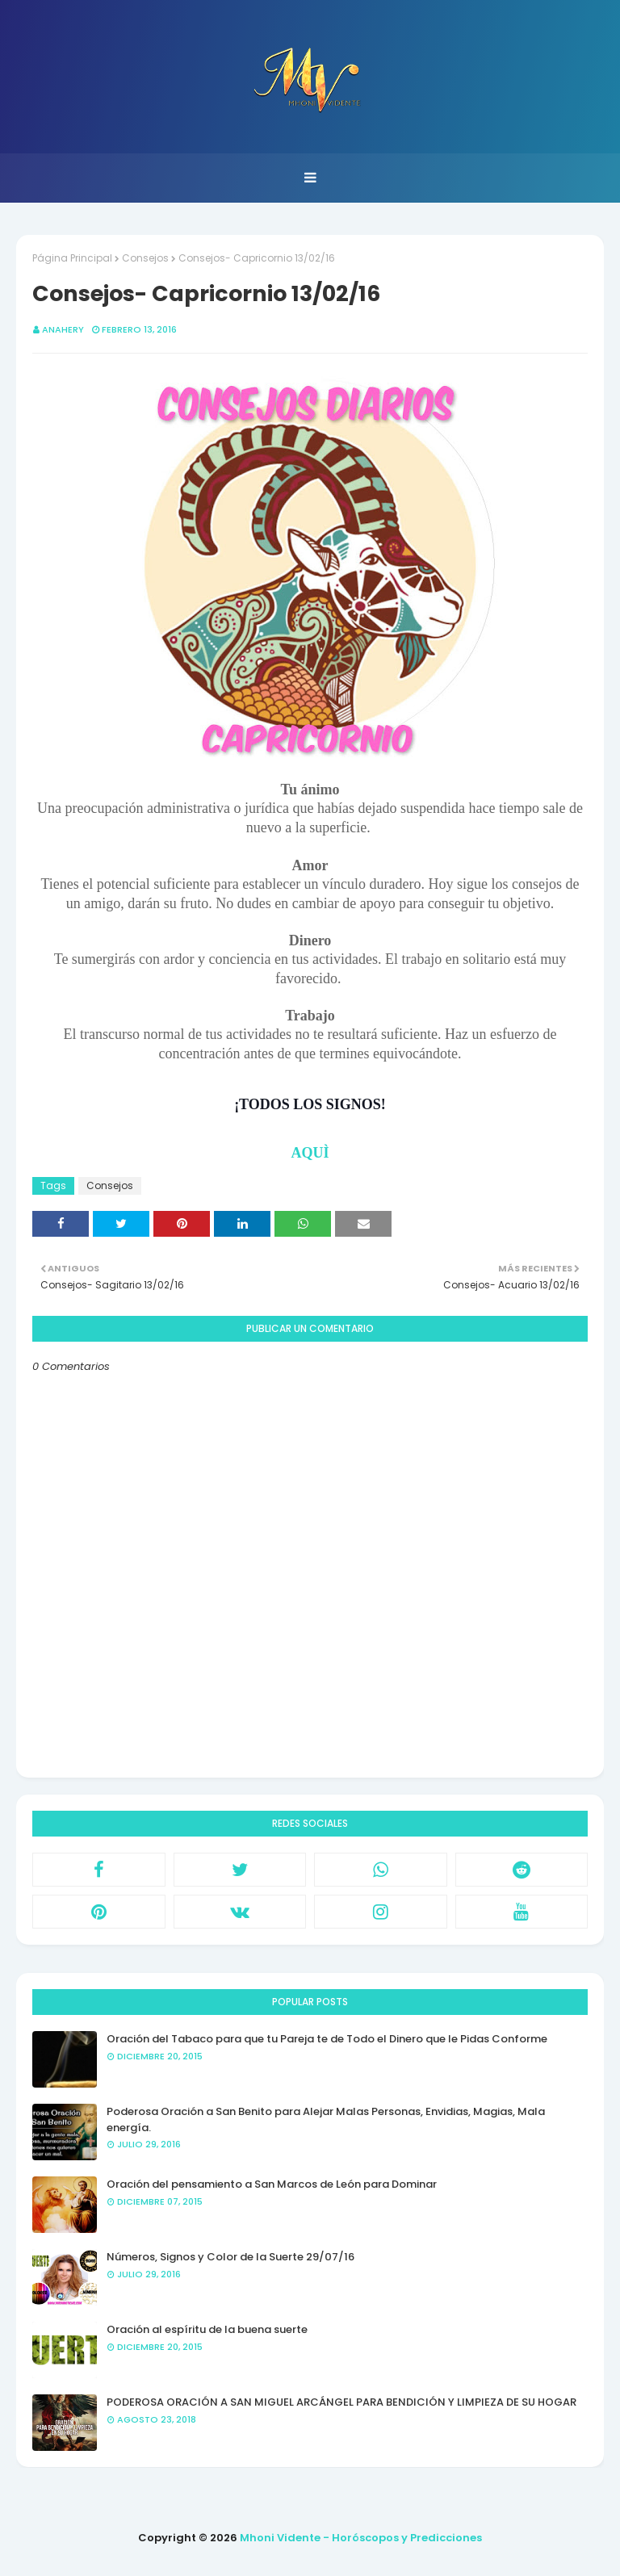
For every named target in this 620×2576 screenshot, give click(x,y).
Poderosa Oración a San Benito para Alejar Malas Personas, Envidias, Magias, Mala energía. (326, 2119)
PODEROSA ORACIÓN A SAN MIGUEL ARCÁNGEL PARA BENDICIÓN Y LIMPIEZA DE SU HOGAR (341, 2402)
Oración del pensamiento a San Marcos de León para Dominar (272, 2184)
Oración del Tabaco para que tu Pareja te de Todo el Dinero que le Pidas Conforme (327, 2038)
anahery (63, 329)
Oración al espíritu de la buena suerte (207, 2329)
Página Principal (72, 258)
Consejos (145, 258)
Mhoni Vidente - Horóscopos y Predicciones (361, 2537)
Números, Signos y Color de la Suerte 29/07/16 (230, 2256)
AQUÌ (310, 1153)
